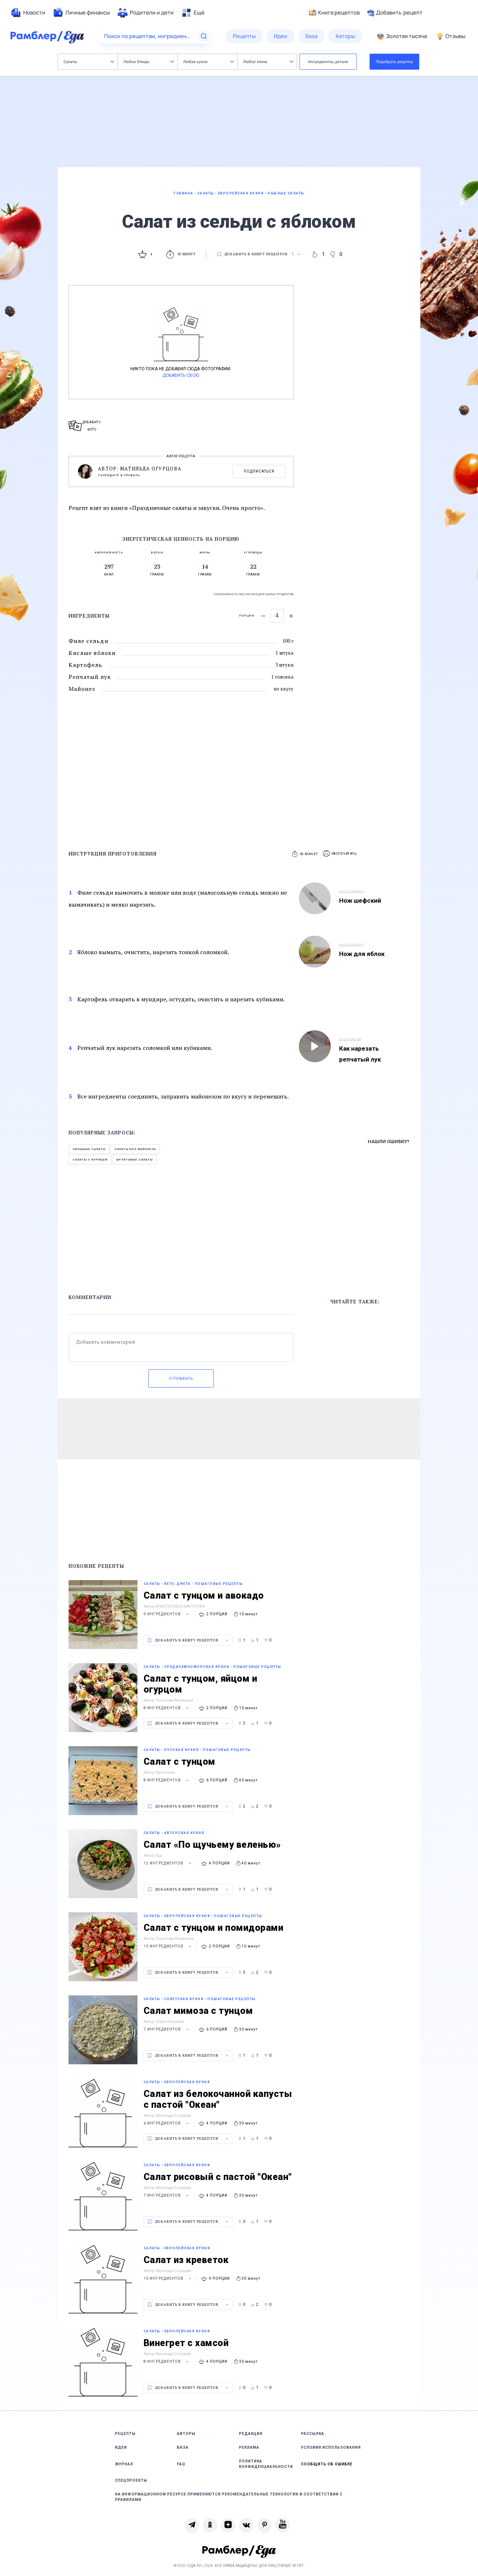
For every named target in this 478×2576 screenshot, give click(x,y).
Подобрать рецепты (394, 61)
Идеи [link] (121, 2447)
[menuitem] (28, 12)
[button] (340, 854)
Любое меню (268, 61)
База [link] (183, 2447)
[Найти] (204, 36)
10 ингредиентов (168, 1946)
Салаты (88, 61)
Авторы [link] (186, 2434)
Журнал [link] (124, 2464)
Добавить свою (180, 375)
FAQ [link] (181, 2464)
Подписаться (259, 471)
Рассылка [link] (312, 2434)
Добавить (395, 12)
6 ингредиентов (167, 2123)
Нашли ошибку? (388, 1141)
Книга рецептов (334, 12)
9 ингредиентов (167, 1614)
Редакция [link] (251, 2434)
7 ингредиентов (167, 2029)
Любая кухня (208, 61)
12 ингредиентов (168, 1863)
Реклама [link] (249, 2447)
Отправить (181, 1379)
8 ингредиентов (167, 1708)
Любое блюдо (148, 61)
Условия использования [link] (331, 2447)
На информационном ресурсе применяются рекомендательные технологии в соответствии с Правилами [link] (229, 2497)
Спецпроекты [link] (131, 2480)
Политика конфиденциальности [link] (266, 2464)
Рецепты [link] (125, 2434)
